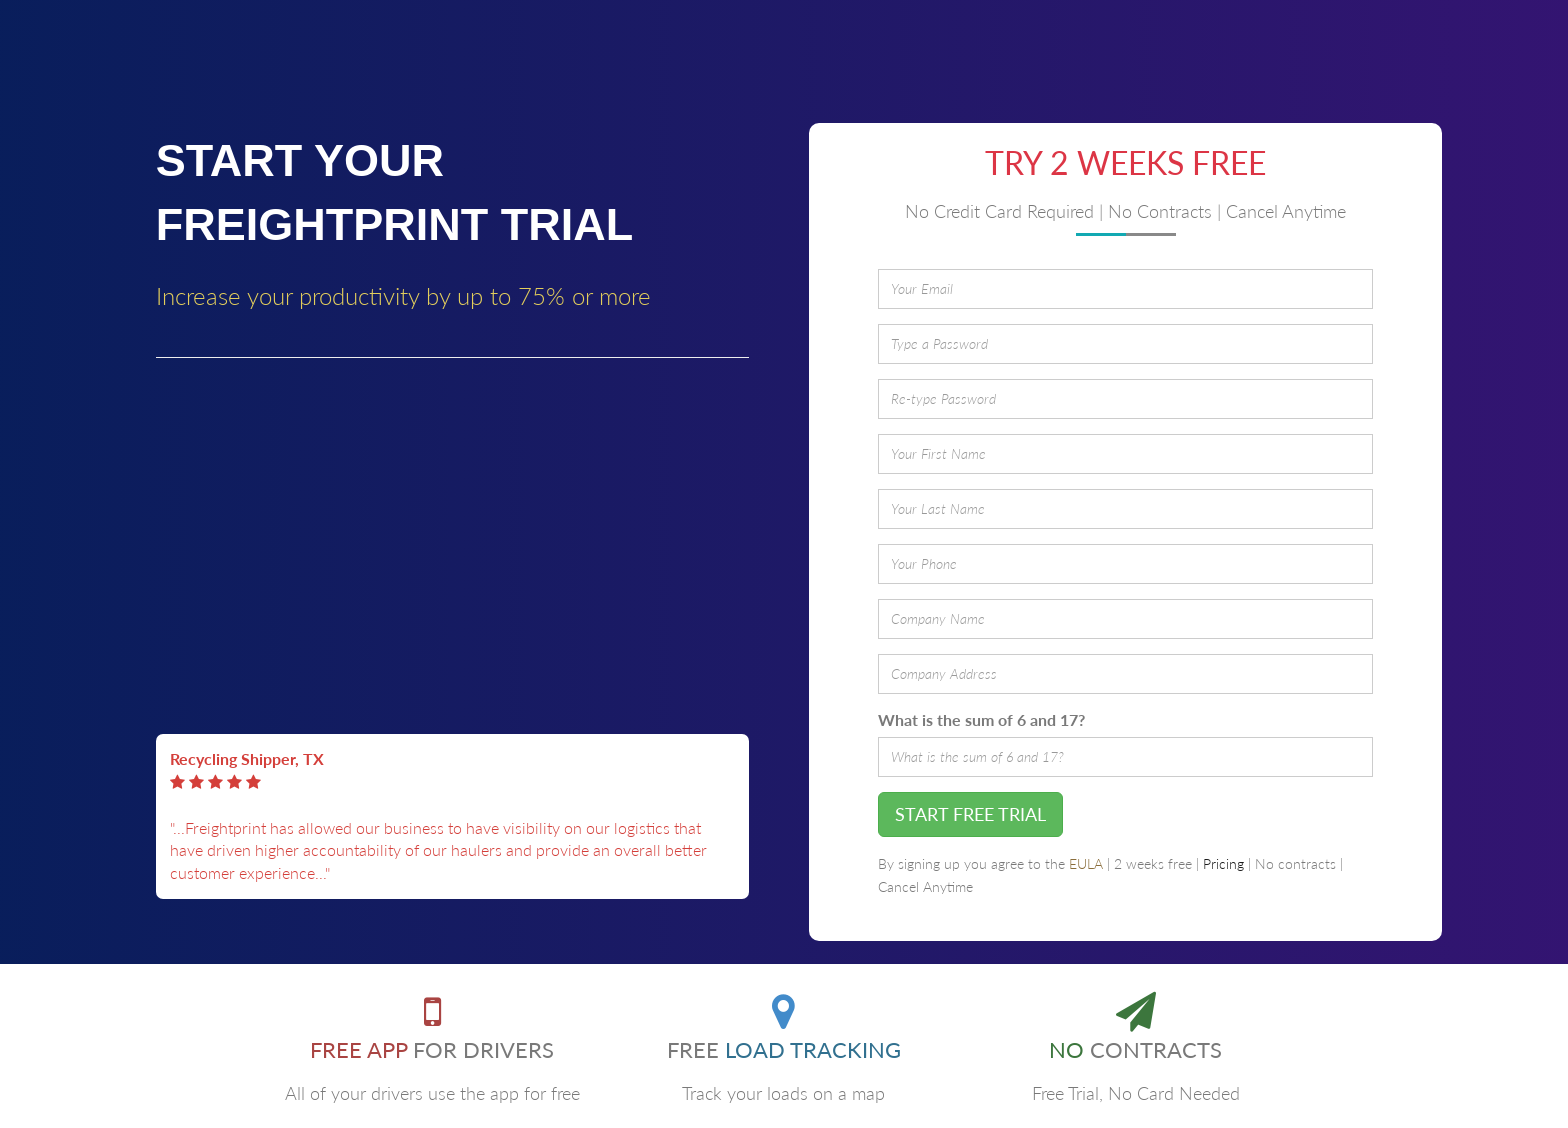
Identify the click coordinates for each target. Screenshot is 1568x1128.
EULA (1086, 864)
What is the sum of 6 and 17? (981, 719)
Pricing (1223, 864)
